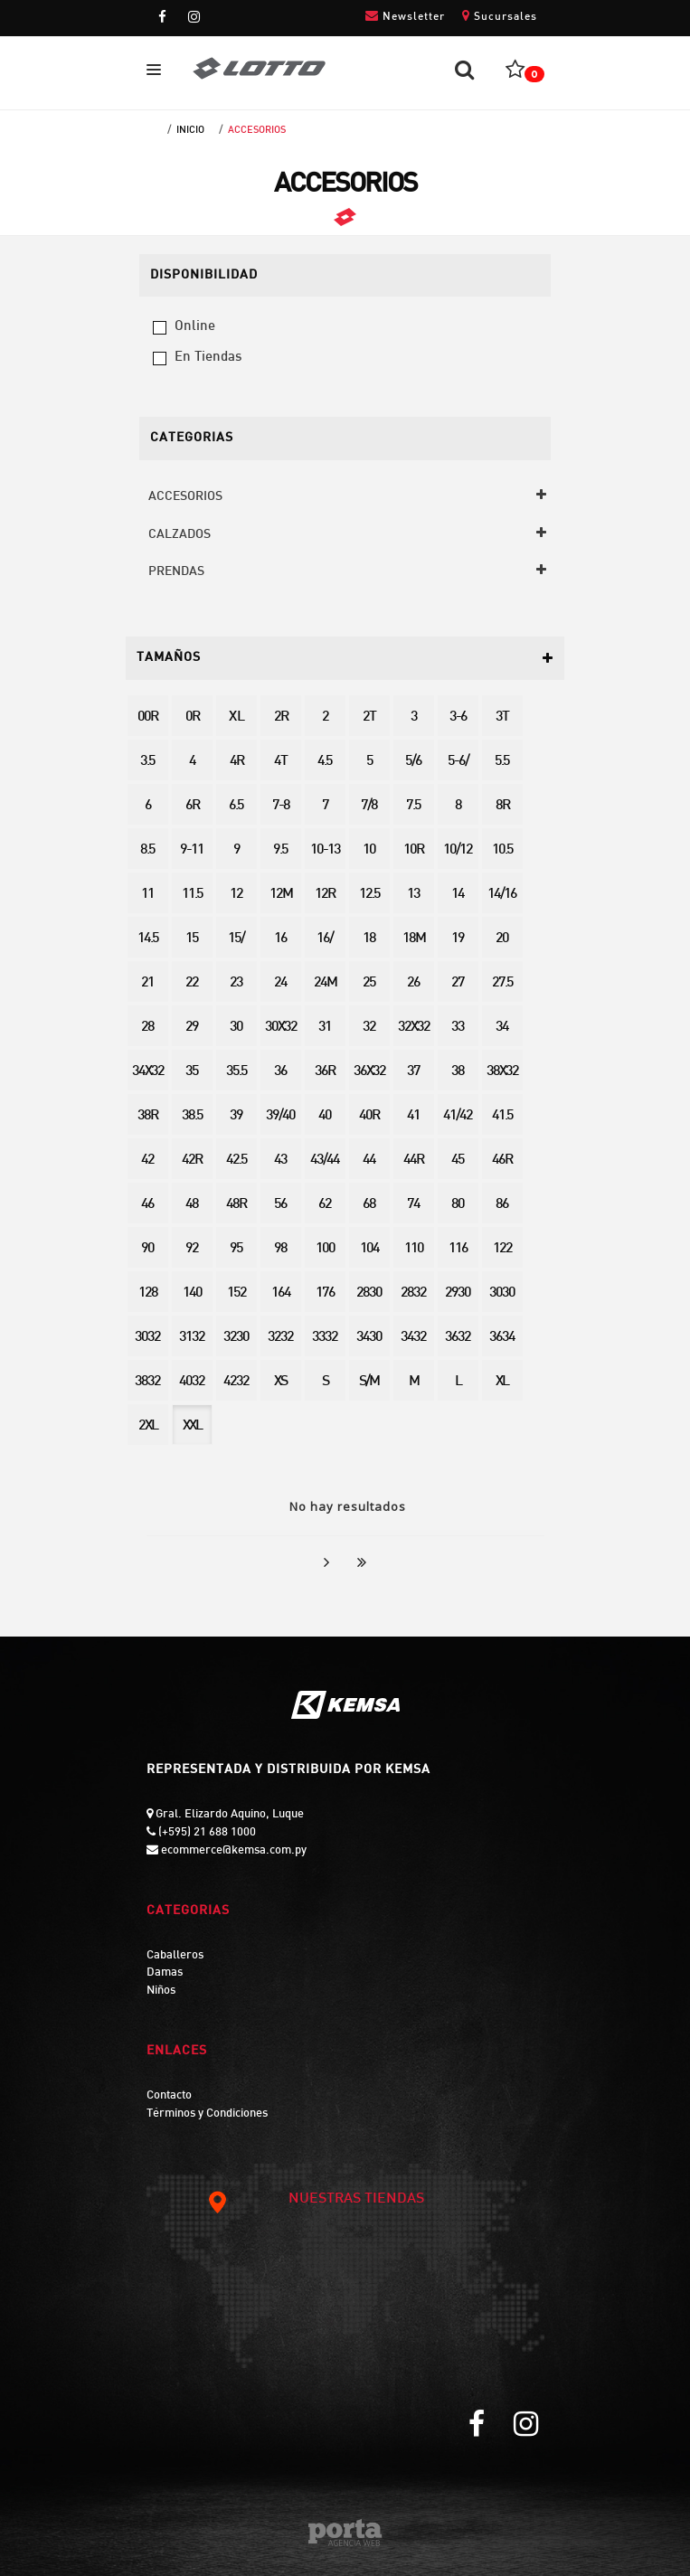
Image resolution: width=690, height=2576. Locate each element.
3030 (502, 1293)
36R (325, 1072)
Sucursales (499, 16)
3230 (236, 1338)
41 (413, 1116)
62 (324, 1205)
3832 (147, 1382)
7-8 (280, 806)
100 (325, 1249)
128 (147, 1293)
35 (191, 1072)
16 (280, 939)
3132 (191, 1338)
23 (236, 983)
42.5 (236, 1160)
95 (236, 1249)
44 (369, 1160)
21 (147, 983)
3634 (502, 1338)
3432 (413, 1338)
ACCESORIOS (257, 130)
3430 (369, 1338)
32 (369, 1027)
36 (280, 1072)
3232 (280, 1338)
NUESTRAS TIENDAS (315, 2200)
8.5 (147, 850)
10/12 (457, 850)
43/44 (324, 1160)
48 (191, 1205)
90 (147, 1249)
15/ (236, 939)
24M (325, 983)
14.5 (147, 939)
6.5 (236, 806)
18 (369, 939)
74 (413, 1205)
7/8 (369, 806)
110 (413, 1249)
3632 (457, 1338)
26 (413, 983)
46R (502, 1160)
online (195, 326)
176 (325, 1293)
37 (413, 1072)
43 (280, 1160)
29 (191, 1027)
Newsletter (405, 16)
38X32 (502, 1072)
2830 (369, 1293)
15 (191, 939)
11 (147, 894)
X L (236, 717)
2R (281, 717)
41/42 (457, 1116)
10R (413, 850)
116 (458, 1249)
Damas (165, 1972)
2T (369, 717)
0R (192, 717)
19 (457, 939)
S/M (369, 1382)
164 (280, 1293)
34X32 (148, 1072)
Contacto (169, 2095)
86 (502, 1205)
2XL (147, 1426)
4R (236, 762)
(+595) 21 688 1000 (206, 1832)
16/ (325, 939)
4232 (236, 1382)
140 (192, 1293)
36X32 (369, 1072)
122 (502, 1249)
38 (457, 1072)
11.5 (192, 894)
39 (236, 1116)
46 (147, 1205)
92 (191, 1249)
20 (502, 939)
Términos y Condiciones (207, 2114)
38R (147, 1116)
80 (457, 1205)
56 (280, 1205)
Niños (161, 1991)
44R (413, 1160)
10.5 (502, 850)
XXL (192, 1426)
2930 (457, 1293)
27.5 (502, 983)
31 (324, 1027)
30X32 (281, 1027)
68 (369, 1205)
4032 (191, 1382)
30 (236, 1027)
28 (147, 1027)
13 (413, 894)
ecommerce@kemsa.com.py (232, 1850)
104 (369, 1249)
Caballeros (175, 1955)
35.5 (236, 1072)
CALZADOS (179, 535)
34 (502, 1027)
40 (324, 1116)
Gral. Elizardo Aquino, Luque (228, 1814)
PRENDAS (176, 572)
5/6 (413, 762)
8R (502, 806)
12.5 (369, 894)
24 (280, 983)
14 (457, 894)
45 (457, 1160)
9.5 (280, 850)
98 (280, 1249)
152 (236, 1293)
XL (502, 1382)
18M (413, 939)
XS (280, 1382)
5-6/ (458, 762)
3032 (147, 1338)
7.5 (413, 806)
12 (236, 894)
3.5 (147, 762)
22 (191, 983)
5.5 (502, 762)
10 (369, 850)
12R (325, 894)
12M (280, 894)
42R (192, 1160)
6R (192, 806)
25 (369, 983)
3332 (324, 1338)
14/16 (501, 894)
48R (236, 1205)
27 (457, 983)
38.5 (192, 1116)
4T (280, 762)
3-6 (458, 717)
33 (457, 1027)
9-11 (191, 850)
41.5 (502, 1116)
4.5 (324, 762)
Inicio (190, 130)
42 (147, 1160)
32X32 (414, 1027)
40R (369, 1116)
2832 (413, 1293)
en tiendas (208, 357)
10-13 (325, 850)
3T (502, 717)
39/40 (280, 1116)
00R (147, 717)
